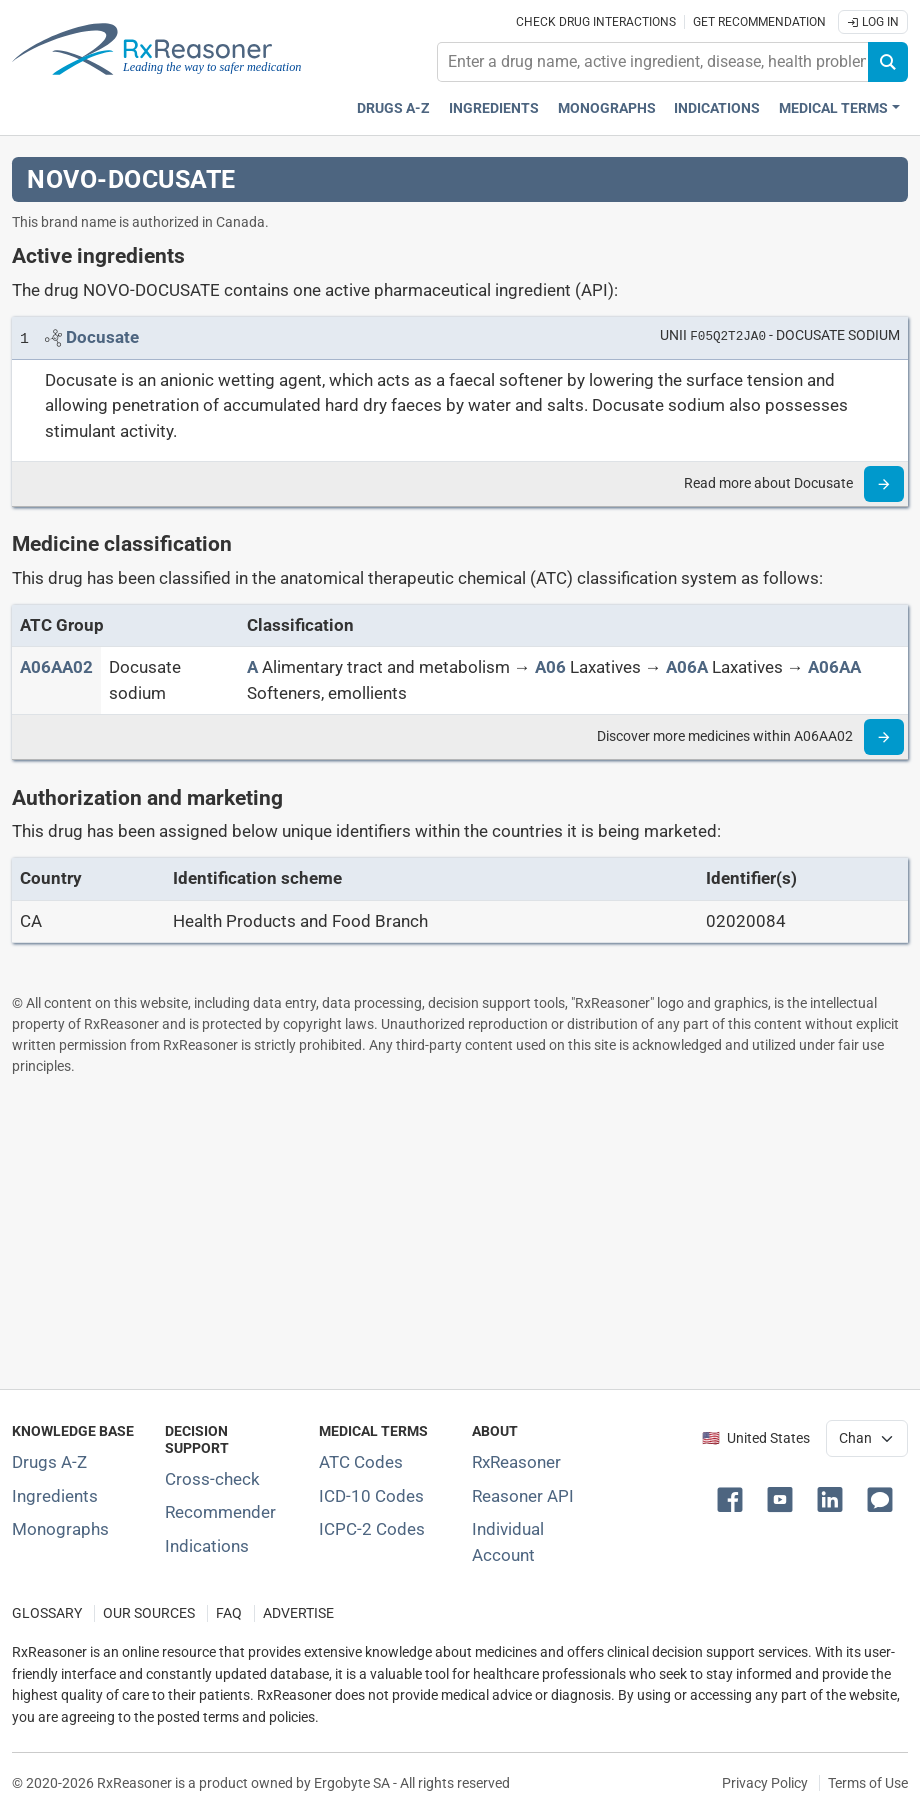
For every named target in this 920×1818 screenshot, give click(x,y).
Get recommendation (759, 22)
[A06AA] (834, 667)
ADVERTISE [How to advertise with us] (298, 1613)
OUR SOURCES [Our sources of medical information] (149, 1613)
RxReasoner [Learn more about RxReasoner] (516, 1462)
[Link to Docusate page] (102, 337)
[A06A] (687, 667)
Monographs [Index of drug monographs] (60, 1529)
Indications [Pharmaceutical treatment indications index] (717, 108)
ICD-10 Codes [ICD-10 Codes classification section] (371, 1496)
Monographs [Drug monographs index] (607, 108)
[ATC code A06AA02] (56, 667)
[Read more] (884, 484)
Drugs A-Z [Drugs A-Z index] (393, 108)
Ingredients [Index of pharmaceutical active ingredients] (55, 1496)
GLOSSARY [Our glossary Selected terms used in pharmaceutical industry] (47, 1613)
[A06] (550, 667)
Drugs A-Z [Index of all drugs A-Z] (49, 1462)
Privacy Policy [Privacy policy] (765, 1783)
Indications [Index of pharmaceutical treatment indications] (207, 1546)
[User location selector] (867, 1438)
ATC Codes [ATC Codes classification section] (361, 1462)
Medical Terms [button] (833, 108)
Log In (873, 22)
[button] (734, 1498)
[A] (252, 667)
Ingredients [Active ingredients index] (494, 108)
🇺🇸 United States (756, 1438)
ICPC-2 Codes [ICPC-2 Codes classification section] (372, 1529)
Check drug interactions (596, 22)
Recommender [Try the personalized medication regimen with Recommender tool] (220, 1512)
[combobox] (653, 62)
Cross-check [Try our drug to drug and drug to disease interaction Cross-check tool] (212, 1479)
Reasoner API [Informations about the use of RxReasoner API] (523, 1496)
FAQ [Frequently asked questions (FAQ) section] (229, 1613)
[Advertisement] (460, 1232)
